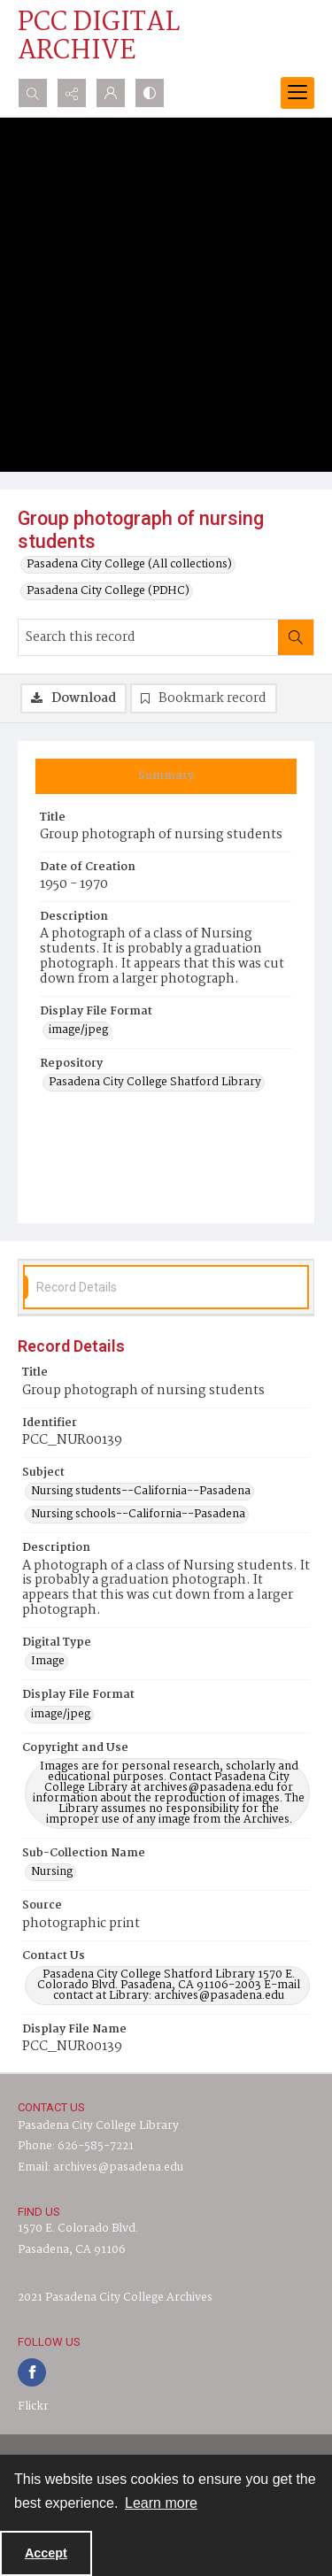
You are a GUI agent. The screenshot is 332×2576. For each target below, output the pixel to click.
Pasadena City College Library (98, 2126)
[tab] (166, 776)
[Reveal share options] (72, 93)
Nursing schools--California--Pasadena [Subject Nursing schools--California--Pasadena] (138, 1514)
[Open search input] (33, 93)
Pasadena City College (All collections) (129, 565)
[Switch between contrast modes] (149, 93)
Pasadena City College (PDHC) (108, 591)
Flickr (33, 2406)
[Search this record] (148, 637)
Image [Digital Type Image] (48, 1661)
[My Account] (111, 93)
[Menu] (297, 93)
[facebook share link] (32, 2372)
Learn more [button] (161, 2502)
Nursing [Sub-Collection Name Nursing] (52, 1872)
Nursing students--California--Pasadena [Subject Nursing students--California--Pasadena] (141, 1491)
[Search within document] (295, 637)
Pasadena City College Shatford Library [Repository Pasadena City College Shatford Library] (155, 1082)
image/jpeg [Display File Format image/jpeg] (78, 1030)
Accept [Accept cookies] (46, 2553)
